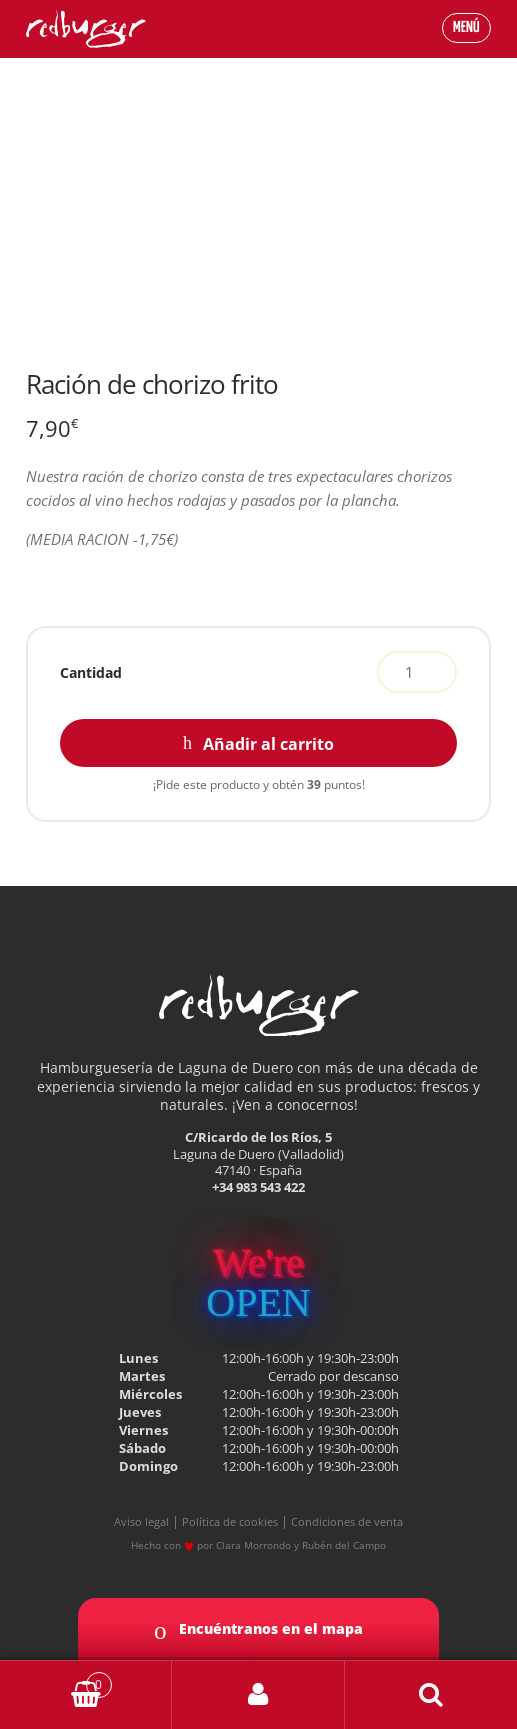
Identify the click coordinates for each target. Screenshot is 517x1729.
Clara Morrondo (253, 1545)
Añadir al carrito (268, 744)
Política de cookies (230, 1522)
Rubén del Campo (344, 1545)
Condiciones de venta (347, 1522)
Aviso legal (141, 1522)
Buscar (431, 1695)
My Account (258, 1695)
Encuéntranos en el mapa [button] (258, 1630)
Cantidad (91, 672)
